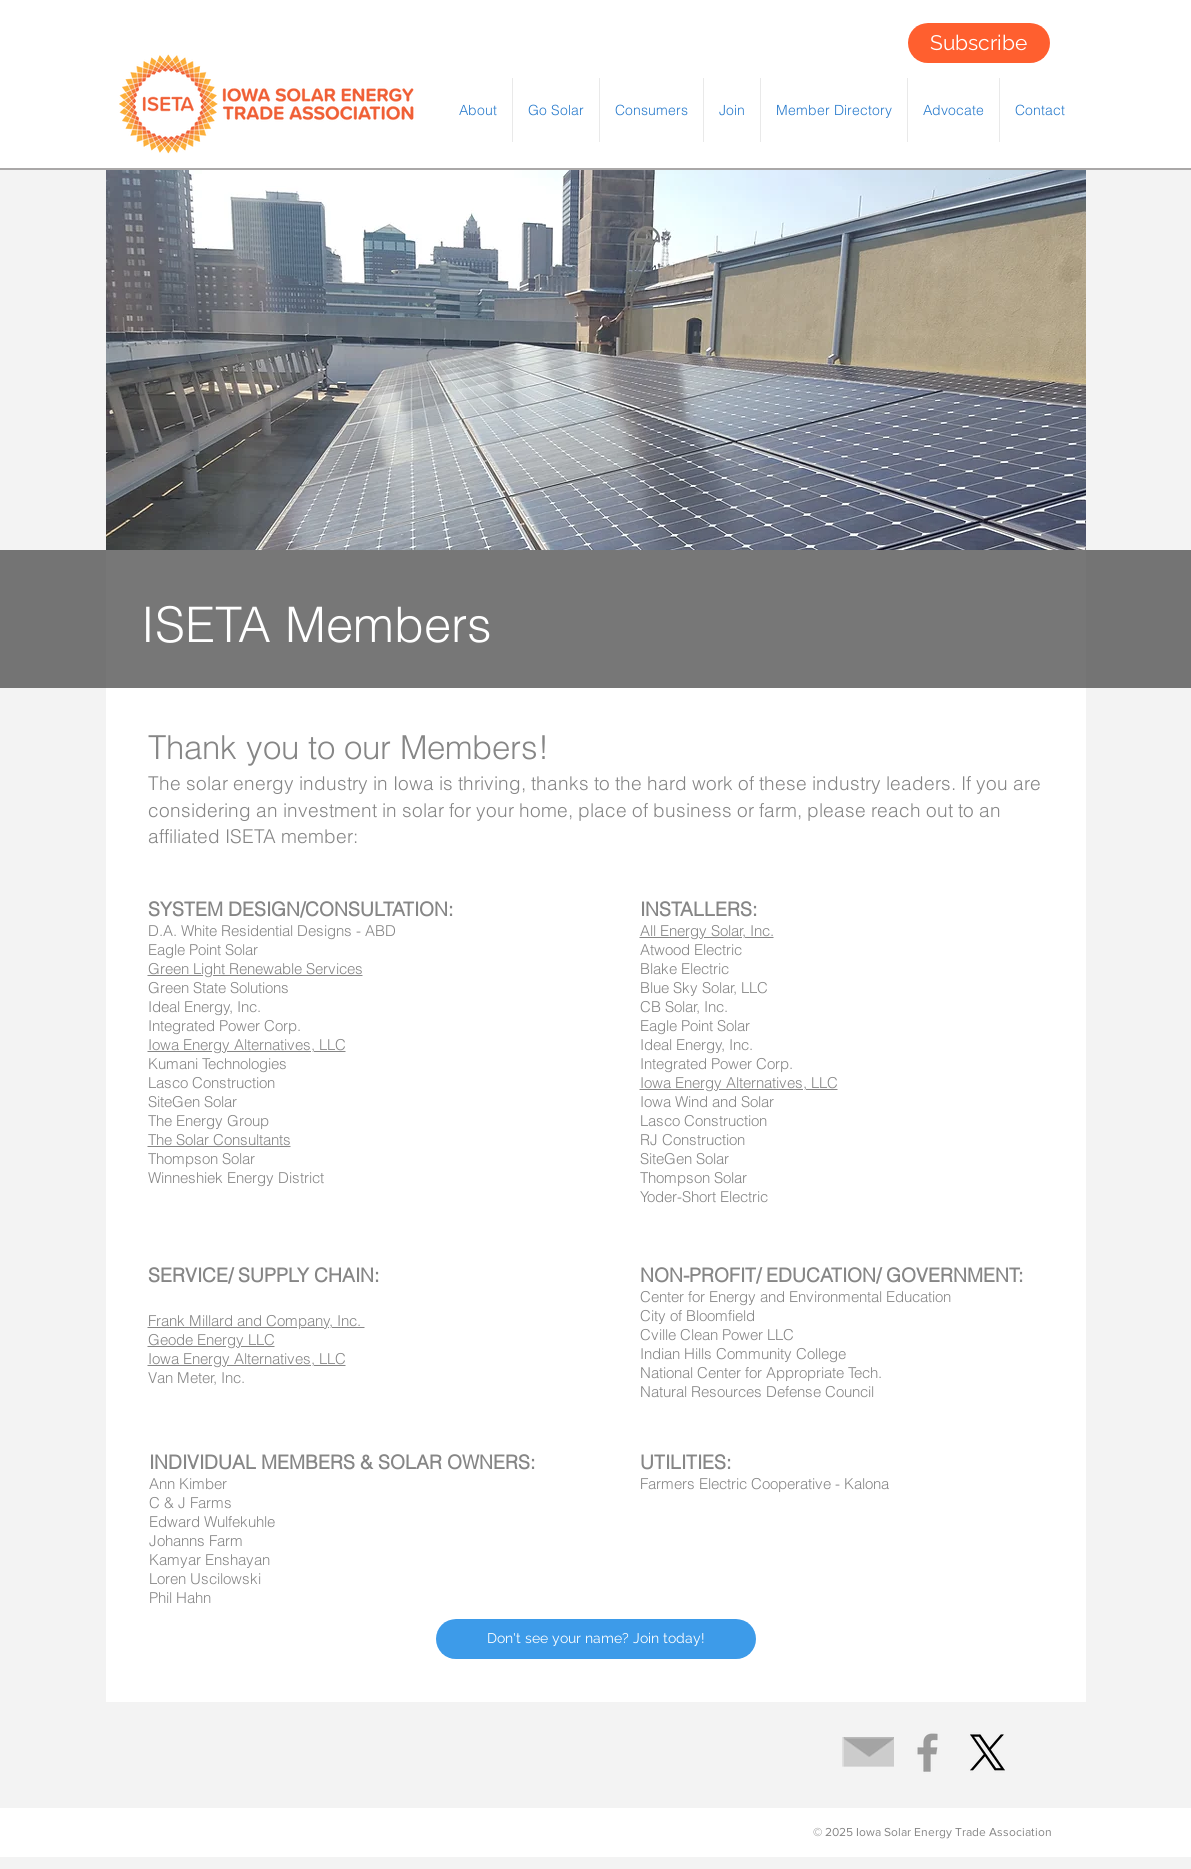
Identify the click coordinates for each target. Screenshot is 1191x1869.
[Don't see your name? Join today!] (596, 1639)
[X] (987, 1752)
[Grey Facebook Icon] (927, 1752)
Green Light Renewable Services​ (255, 968)
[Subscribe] (979, 43)
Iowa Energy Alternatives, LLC (739, 1082)
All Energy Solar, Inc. (707, 930)
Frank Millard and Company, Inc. (256, 1320)
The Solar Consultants (219, 1139)
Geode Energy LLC (211, 1339)
